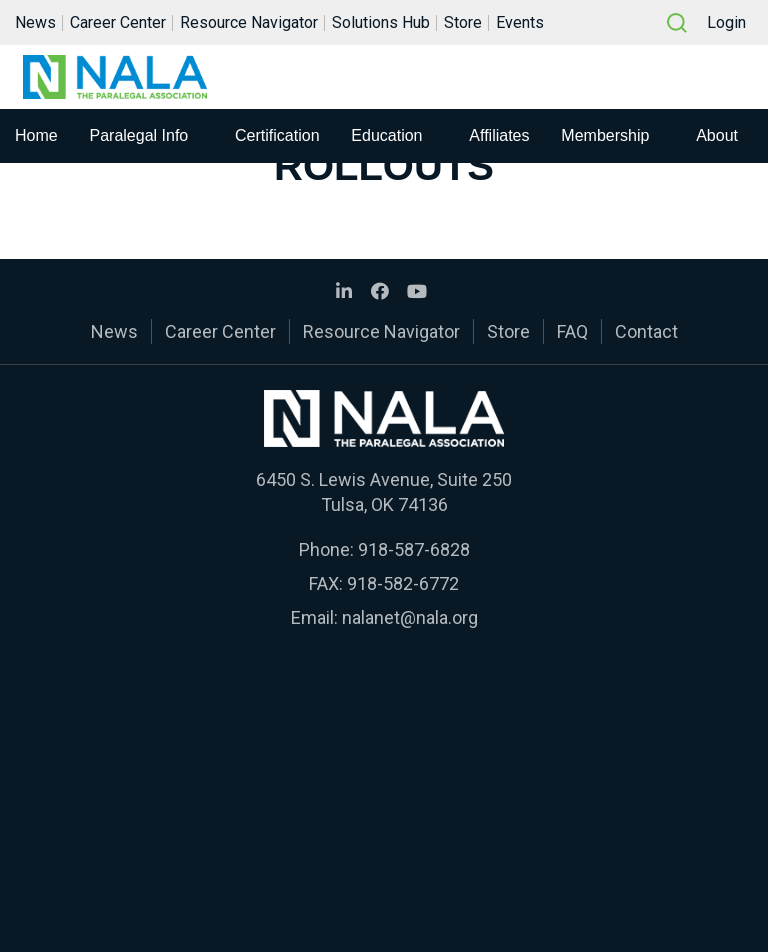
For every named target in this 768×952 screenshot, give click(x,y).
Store (463, 23)
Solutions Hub (381, 23)
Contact (646, 331)
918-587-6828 (414, 549)
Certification (277, 137)
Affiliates (499, 137)
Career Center (118, 23)
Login (726, 23)
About (717, 137)
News (35, 23)
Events (520, 23)
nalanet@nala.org (410, 617)
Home (36, 137)
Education (386, 137)
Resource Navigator (249, 23)
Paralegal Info (139, 137)
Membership (605, 137)
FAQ (572, 331)
